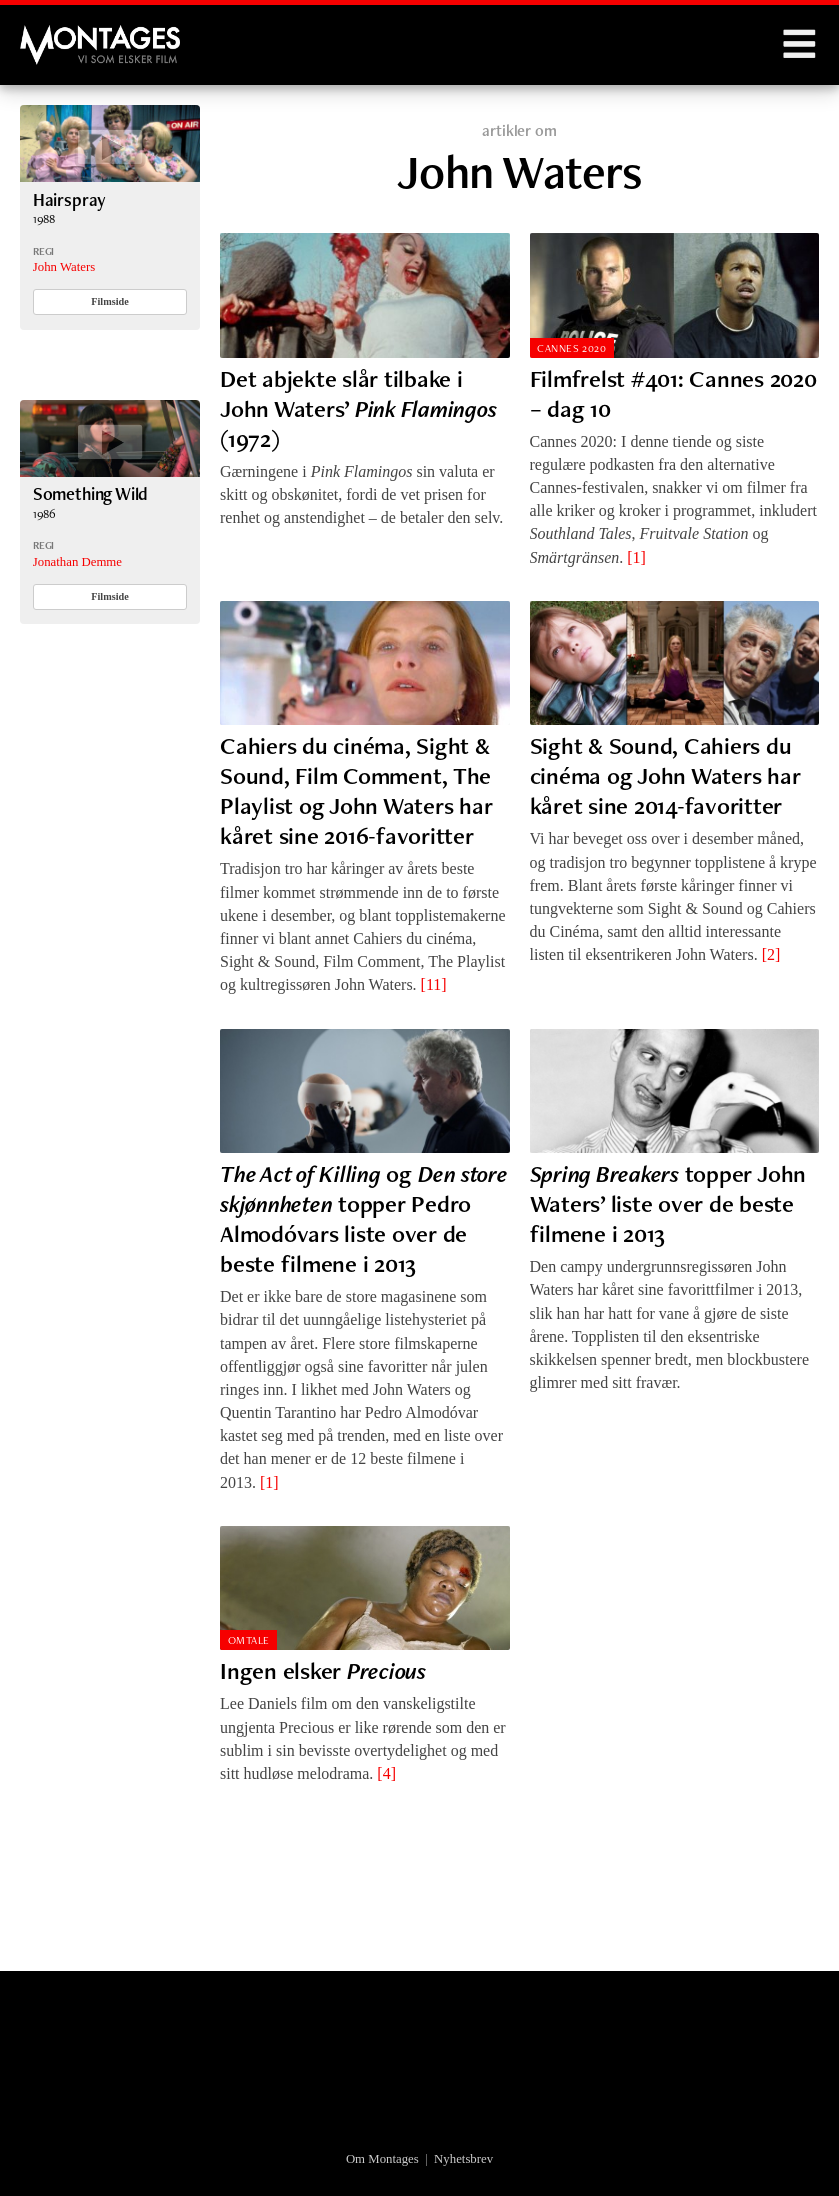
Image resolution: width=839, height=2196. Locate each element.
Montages (53, 35)
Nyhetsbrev (463, 2159)
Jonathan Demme (77, 562)
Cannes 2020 (571, 348)
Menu (799, 45)
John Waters (64, 267)
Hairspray (69, 199)
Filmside (110, 301)
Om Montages (382, 2159)
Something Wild (91, 493)
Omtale (249, 1640)
